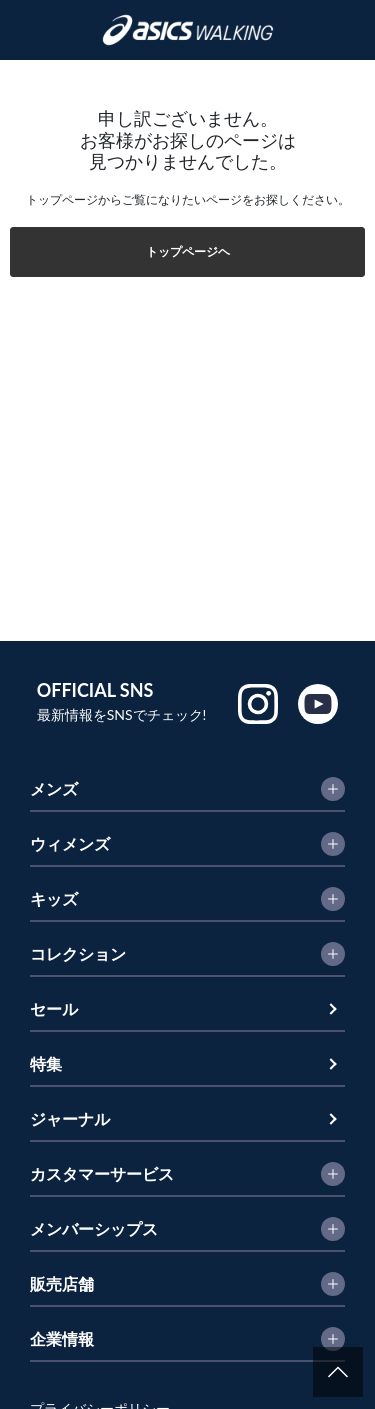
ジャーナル (70, 1118)
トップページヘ (188, 251)
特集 (46, 1063)
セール (54, 1008)
